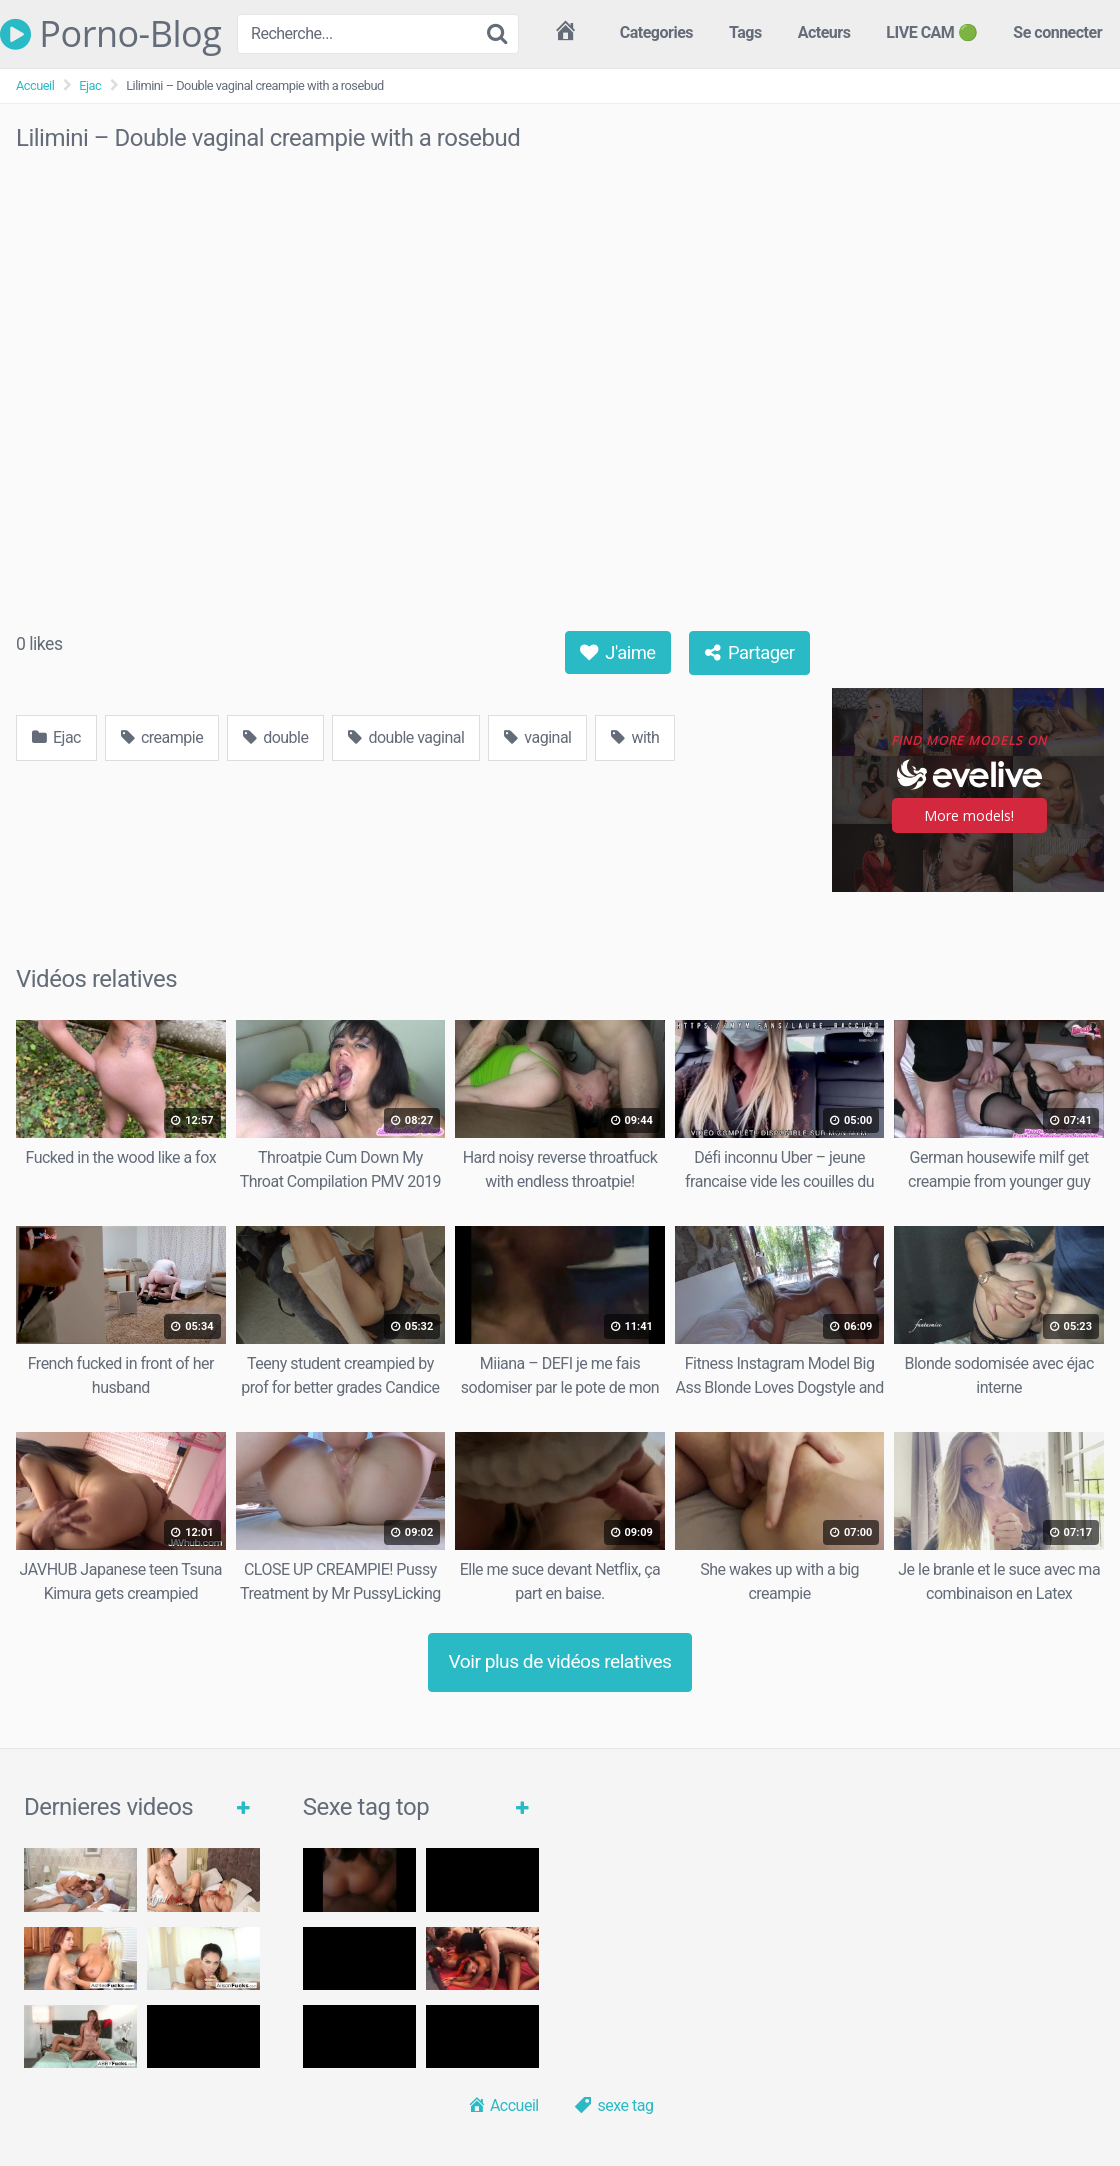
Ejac (90, 85)
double (275, 737)
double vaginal (406, 737)
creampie (162, 737)
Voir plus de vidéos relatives (560, 1661)
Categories (656, 32)
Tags (745, 32)
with (635, 737)
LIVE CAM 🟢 (931, 32)
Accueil (35, 85)
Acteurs (824, 32)
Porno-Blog (110, 34)
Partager (750, 652)
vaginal (537, 737)
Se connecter (1057, 32)
